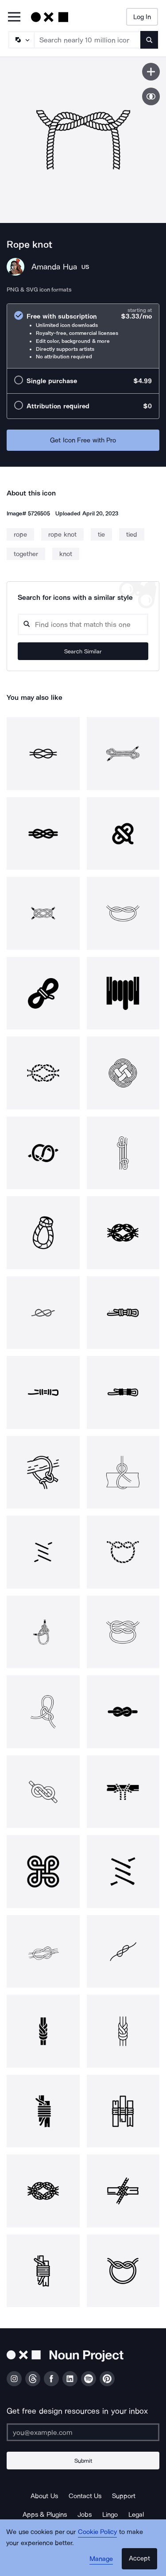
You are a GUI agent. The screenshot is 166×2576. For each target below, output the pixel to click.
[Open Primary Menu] (14, 17)
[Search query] (83, 624)
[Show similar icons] (151, 96)
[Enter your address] (83, 2432)
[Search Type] (21, 40)
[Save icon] (151, 72)
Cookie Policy (97, 2532)
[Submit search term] (149, 40)
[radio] (83, 336)
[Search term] (87, 40)
